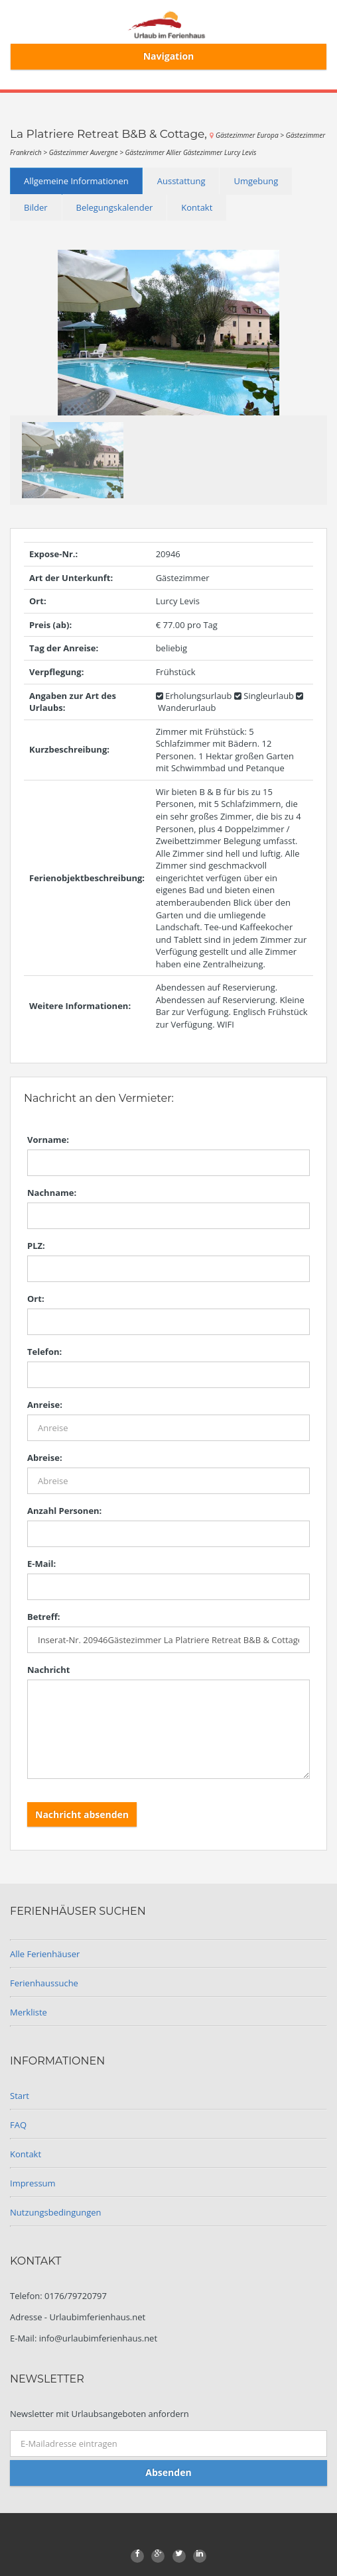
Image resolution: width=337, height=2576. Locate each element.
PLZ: (36, 1246)
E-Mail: (41, 1564)
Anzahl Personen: (64, 1511)
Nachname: (51, 1193)
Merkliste (28, 2012)
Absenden (168, 2472)
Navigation (168, 56)
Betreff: (43, 1617)
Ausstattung (181, 181)
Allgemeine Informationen (76, 181)
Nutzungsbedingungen (55, 2212)
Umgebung (256, 181)
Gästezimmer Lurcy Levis (219, 152)
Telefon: (44, 1352)
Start (19, 2096)
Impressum (33, 2183)
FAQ (18, 2125)
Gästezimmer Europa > (251, 135)
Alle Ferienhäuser (45, 1954)
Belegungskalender (114, 207)
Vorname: (48, 1140)
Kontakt (196, 207)
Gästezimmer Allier (154, 152)
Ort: (35, 1299)
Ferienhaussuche (44, 1983)
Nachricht (48, 1670)
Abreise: (44, 1458)
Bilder (36, 207)
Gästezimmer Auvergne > (87, 152)
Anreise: (44, 1405)
